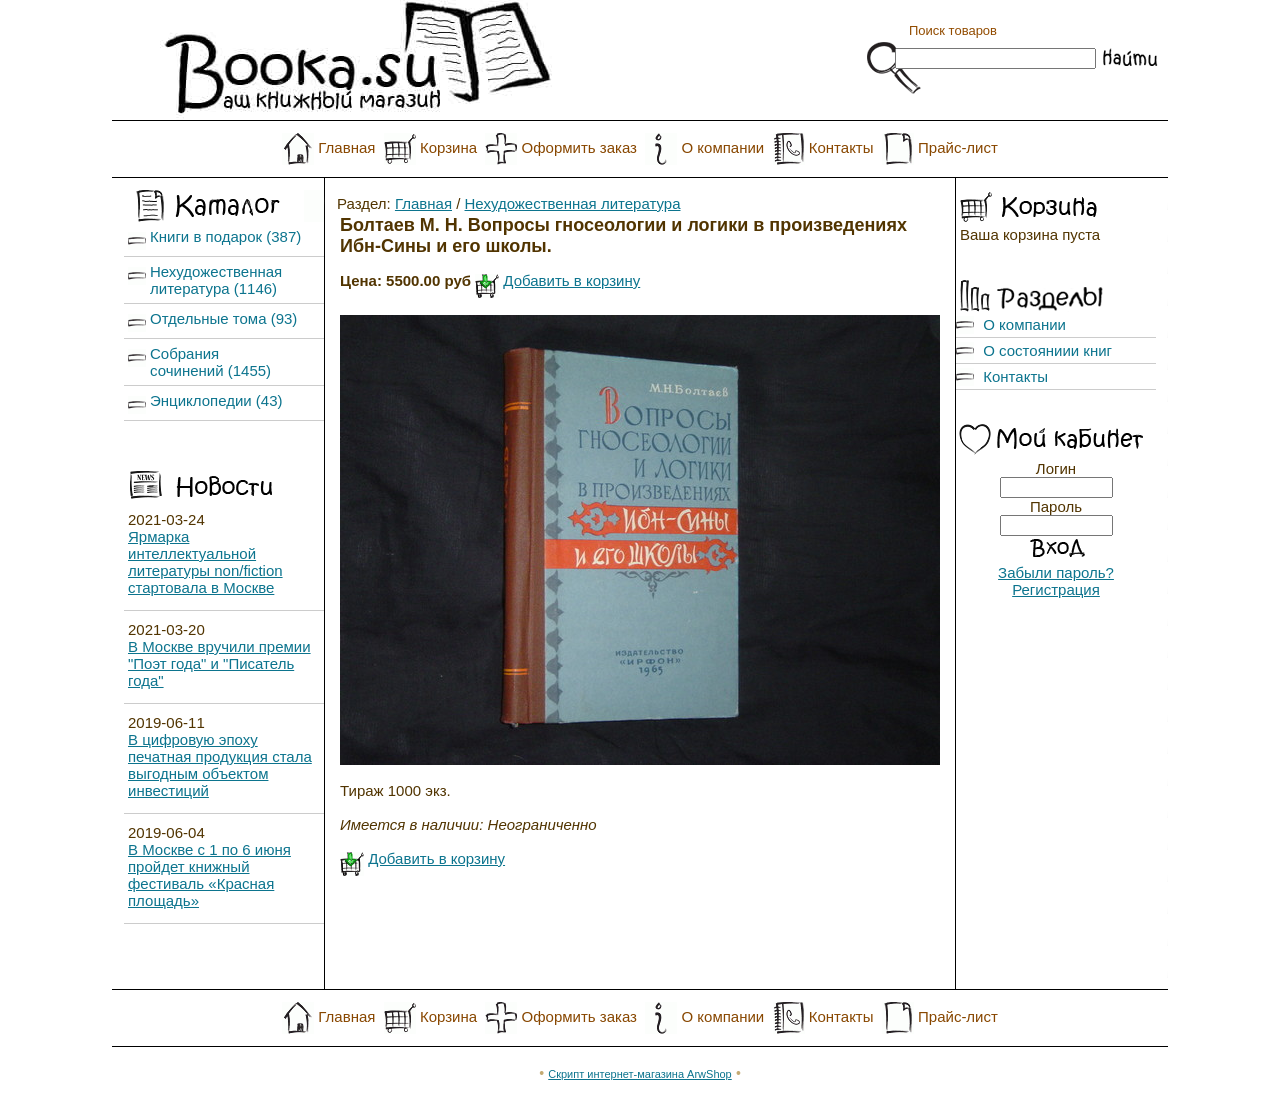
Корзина (448, 147)
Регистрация (1056, 589)
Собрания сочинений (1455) (210, 362)
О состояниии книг (1047, 350)
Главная (346, 147)
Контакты (841, 147)
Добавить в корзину (571, 280)
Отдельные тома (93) (223, 318)
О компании (722, 147)
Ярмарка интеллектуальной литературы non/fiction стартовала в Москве (205, 562)
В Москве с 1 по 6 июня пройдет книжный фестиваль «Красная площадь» (209, 875)
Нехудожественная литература (573, 203)
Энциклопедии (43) (216, 400)
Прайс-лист (958, 147)
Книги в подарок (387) (225, 236)
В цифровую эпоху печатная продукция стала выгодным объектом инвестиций (220, 765)
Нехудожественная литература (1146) (216, 280)
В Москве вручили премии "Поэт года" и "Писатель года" (219, 663)
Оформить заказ (579, 147)
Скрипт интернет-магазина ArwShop (639, 1074)
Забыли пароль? (1056, 572)
